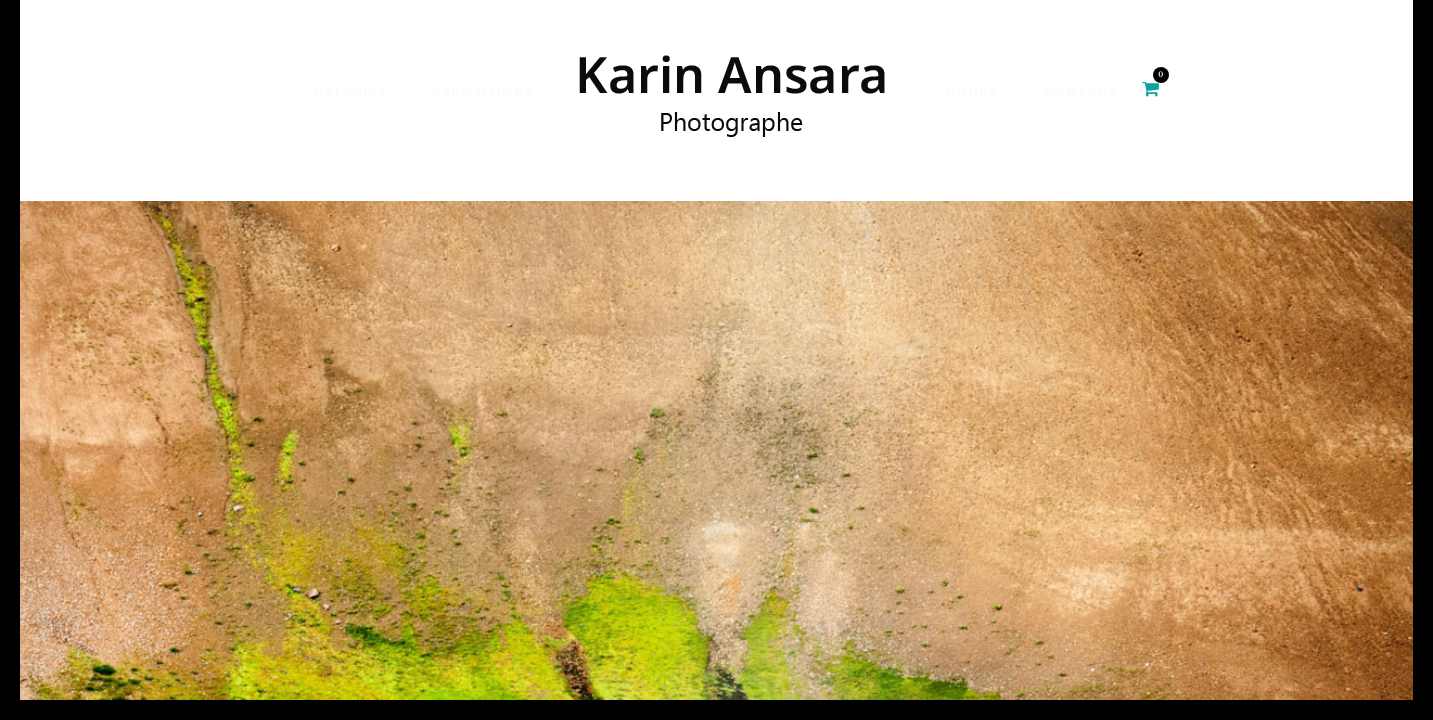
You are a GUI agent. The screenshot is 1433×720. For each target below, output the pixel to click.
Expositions (483, 92)
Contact (1080, 92)
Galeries (350, 92)
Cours (972, 92)
